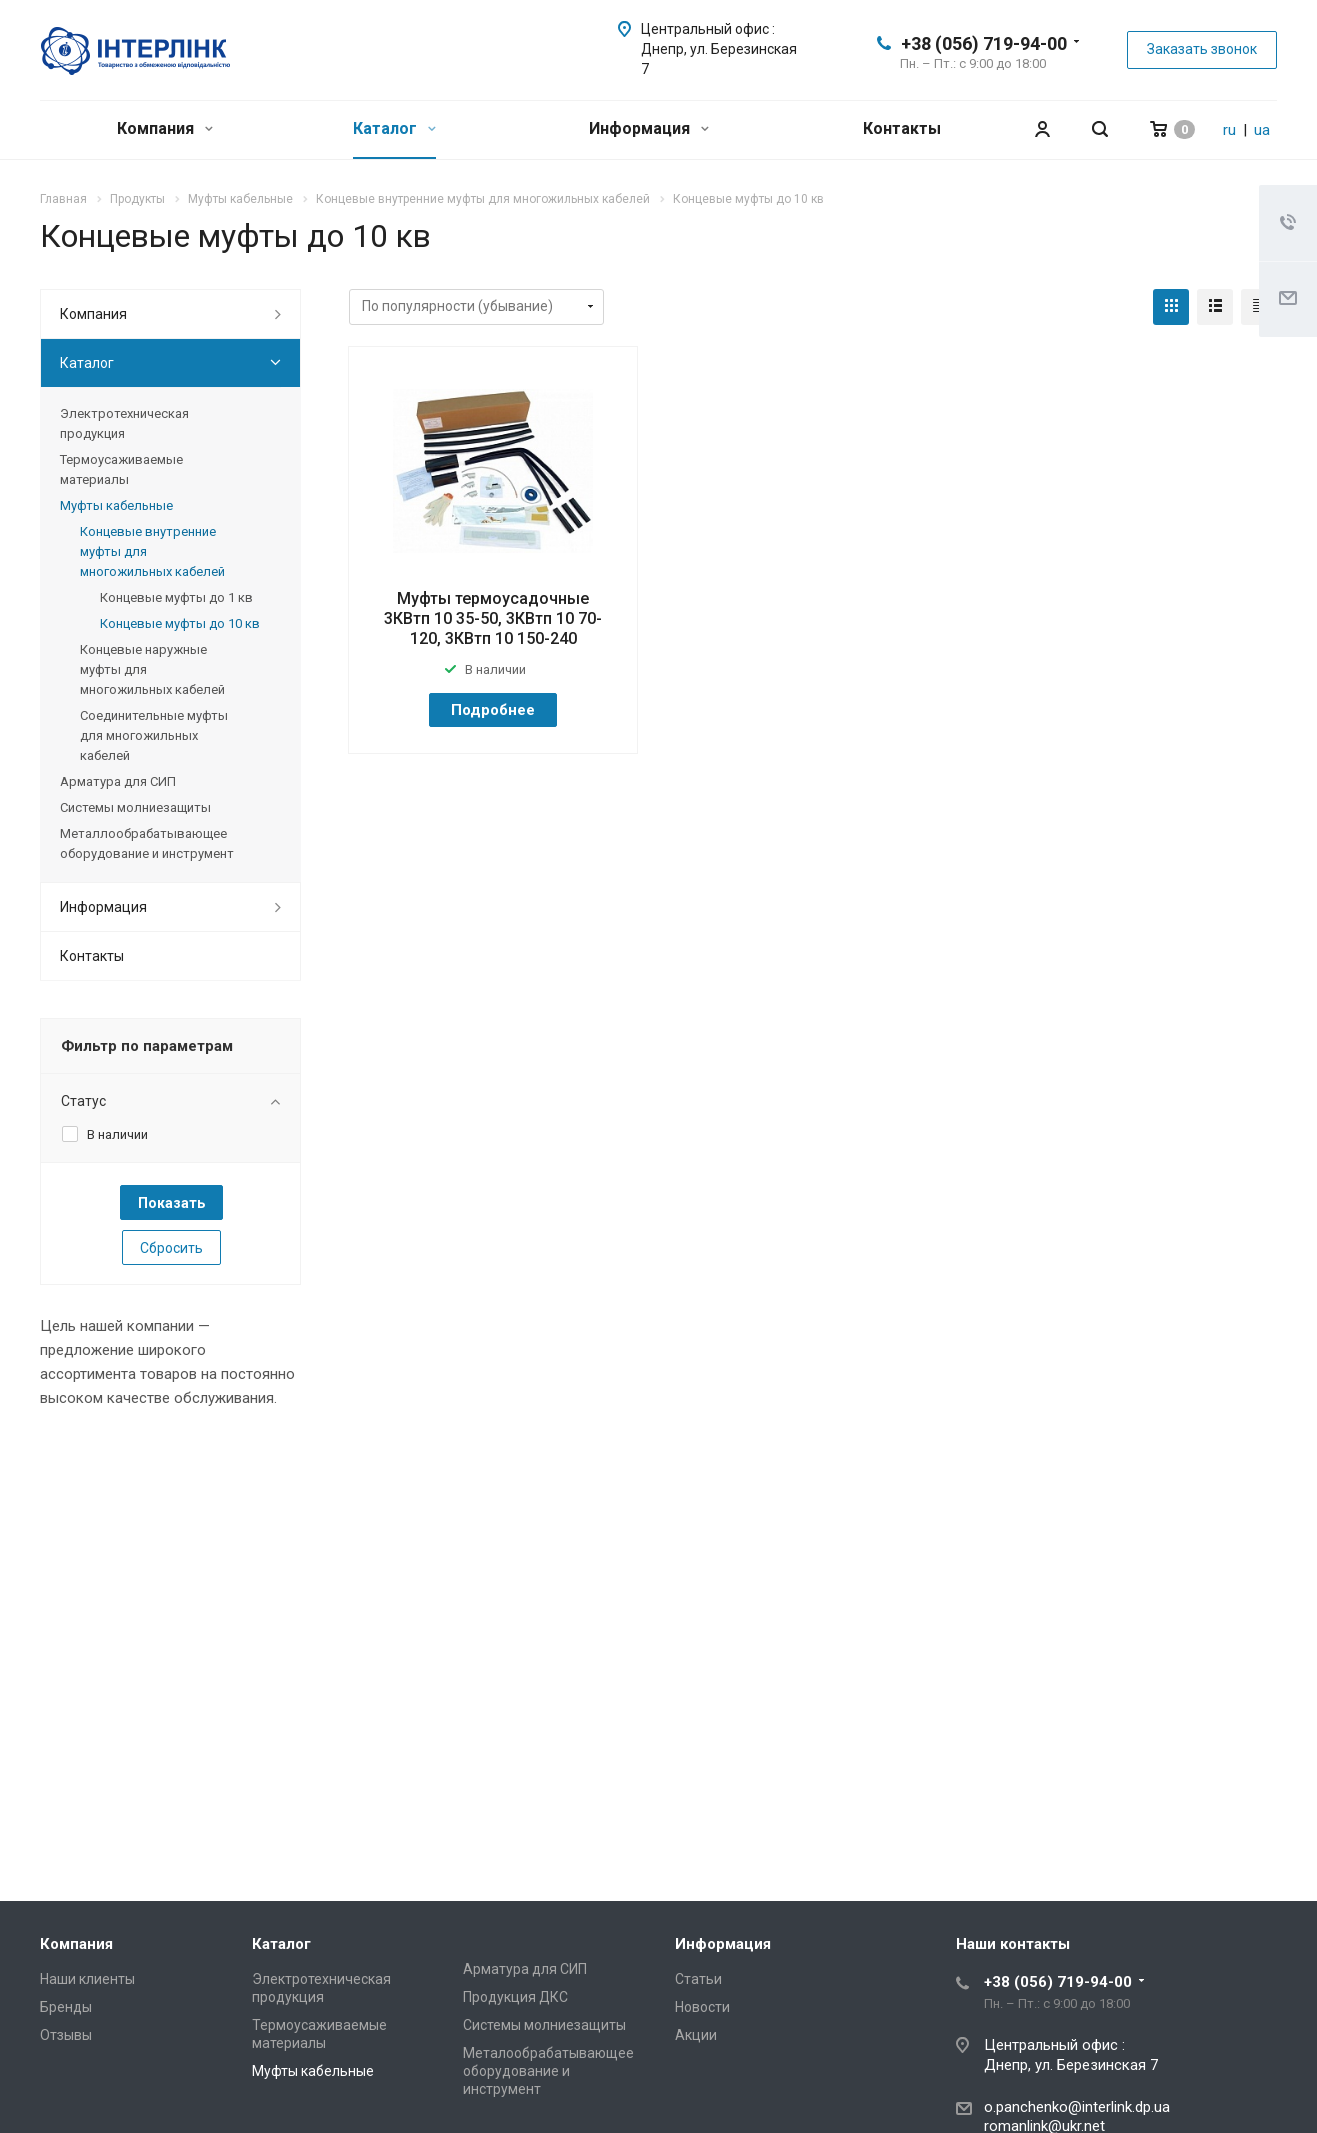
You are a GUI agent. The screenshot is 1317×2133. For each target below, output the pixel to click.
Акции (696, 2035)
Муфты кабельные (116, 505)
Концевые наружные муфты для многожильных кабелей (152, 669)
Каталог (394, 128)
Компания (165, 128)
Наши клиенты (87, 1979)
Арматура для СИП (118, 781)
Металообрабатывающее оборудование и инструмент (548, 2071)
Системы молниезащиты (135, 807)
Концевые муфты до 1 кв (176, 597)
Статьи (698, 1979)
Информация (649, 128)
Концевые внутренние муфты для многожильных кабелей (152, 551)
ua (1262, 130)
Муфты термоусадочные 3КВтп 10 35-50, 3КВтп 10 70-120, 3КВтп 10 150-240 (493, 618)
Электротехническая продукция (124, 423)
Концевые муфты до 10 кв (180, 623)
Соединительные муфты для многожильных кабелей (154, 735)
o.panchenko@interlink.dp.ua (1077, 2107)
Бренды (66, 2007)
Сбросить (171, 1248)
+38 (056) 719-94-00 (984, 43)
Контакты (902, 128)
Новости (702, 2007)
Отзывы (66, 2035)
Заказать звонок (1202, 49)
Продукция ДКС (515, 1997)
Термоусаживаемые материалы (121, 469)
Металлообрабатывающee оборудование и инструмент (147, 843)
